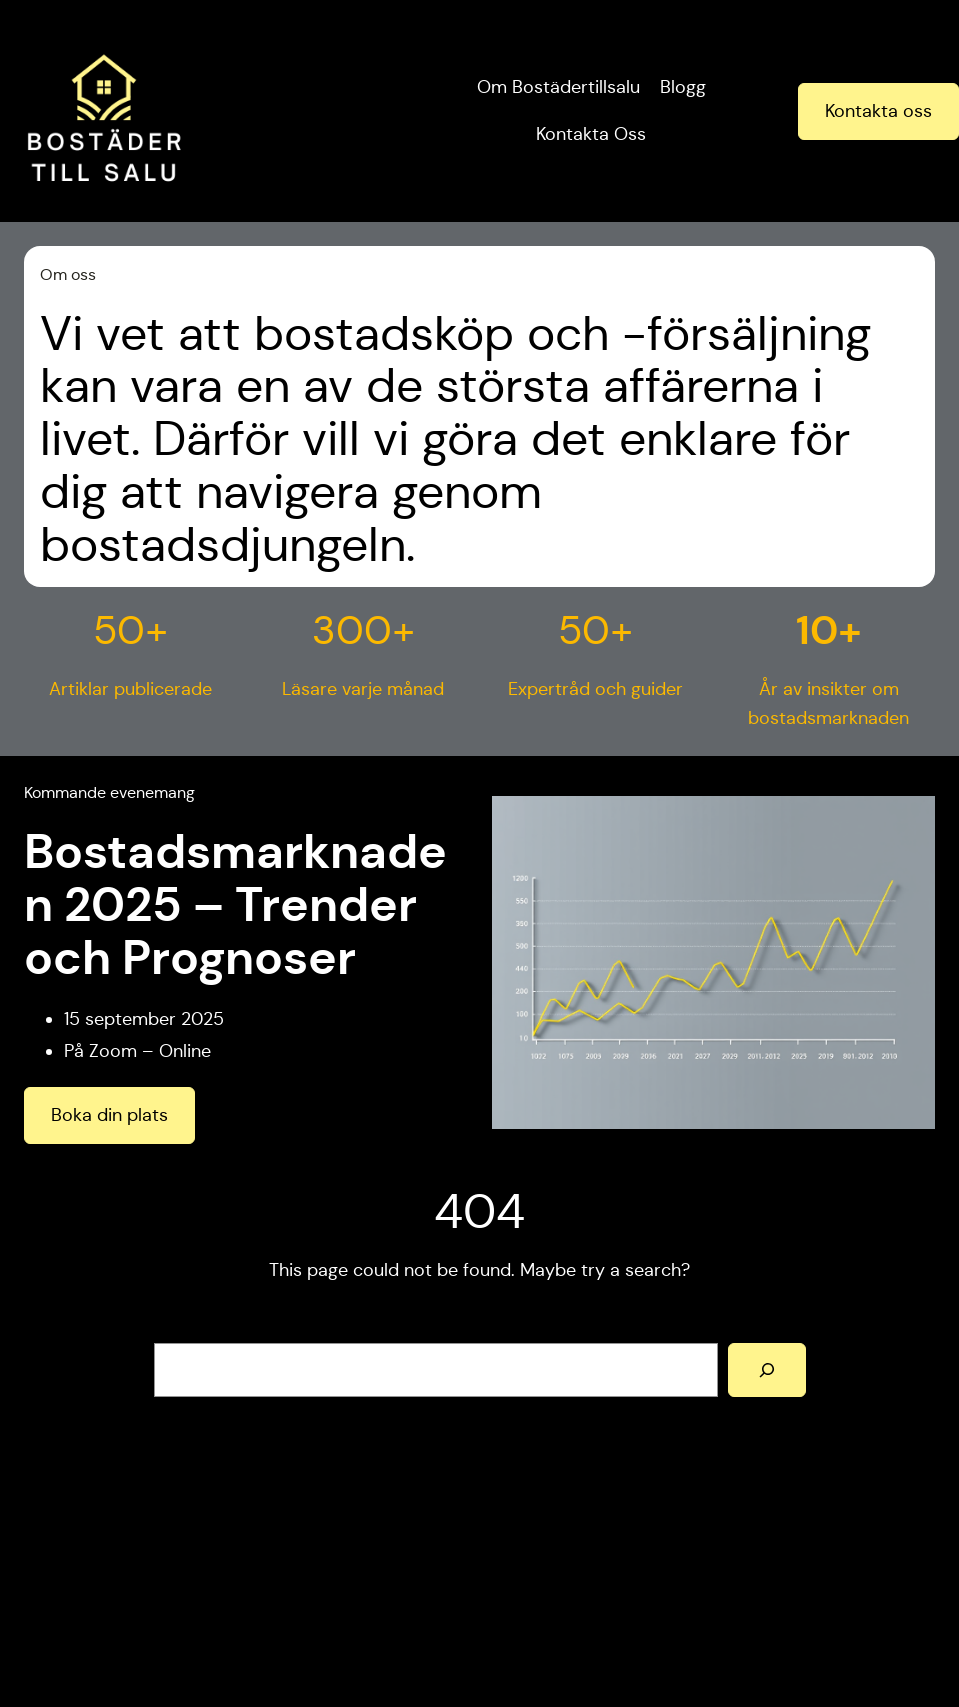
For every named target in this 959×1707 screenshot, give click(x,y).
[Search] (767, 1370)
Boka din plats (109, 1115)
